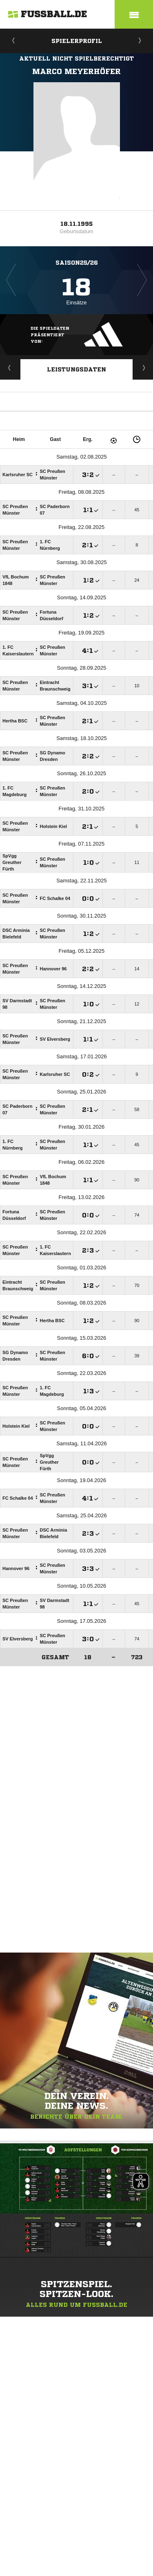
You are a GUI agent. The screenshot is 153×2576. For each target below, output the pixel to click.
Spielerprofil (76, 41)
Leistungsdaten (76, 369)
